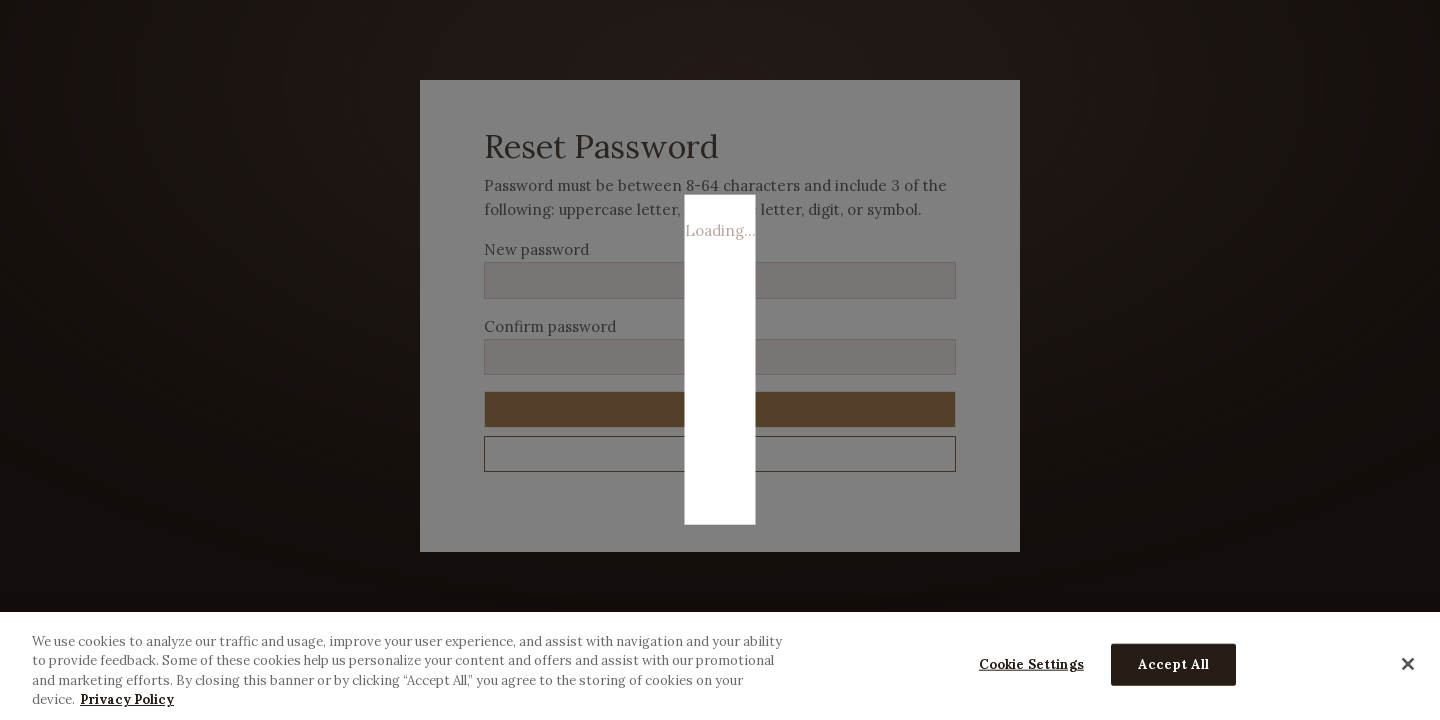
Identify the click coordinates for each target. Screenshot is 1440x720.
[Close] (1408, 664)
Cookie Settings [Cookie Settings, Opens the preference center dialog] (1031, 664)
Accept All (1173, 664)
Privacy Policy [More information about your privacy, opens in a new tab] (127, 699)
